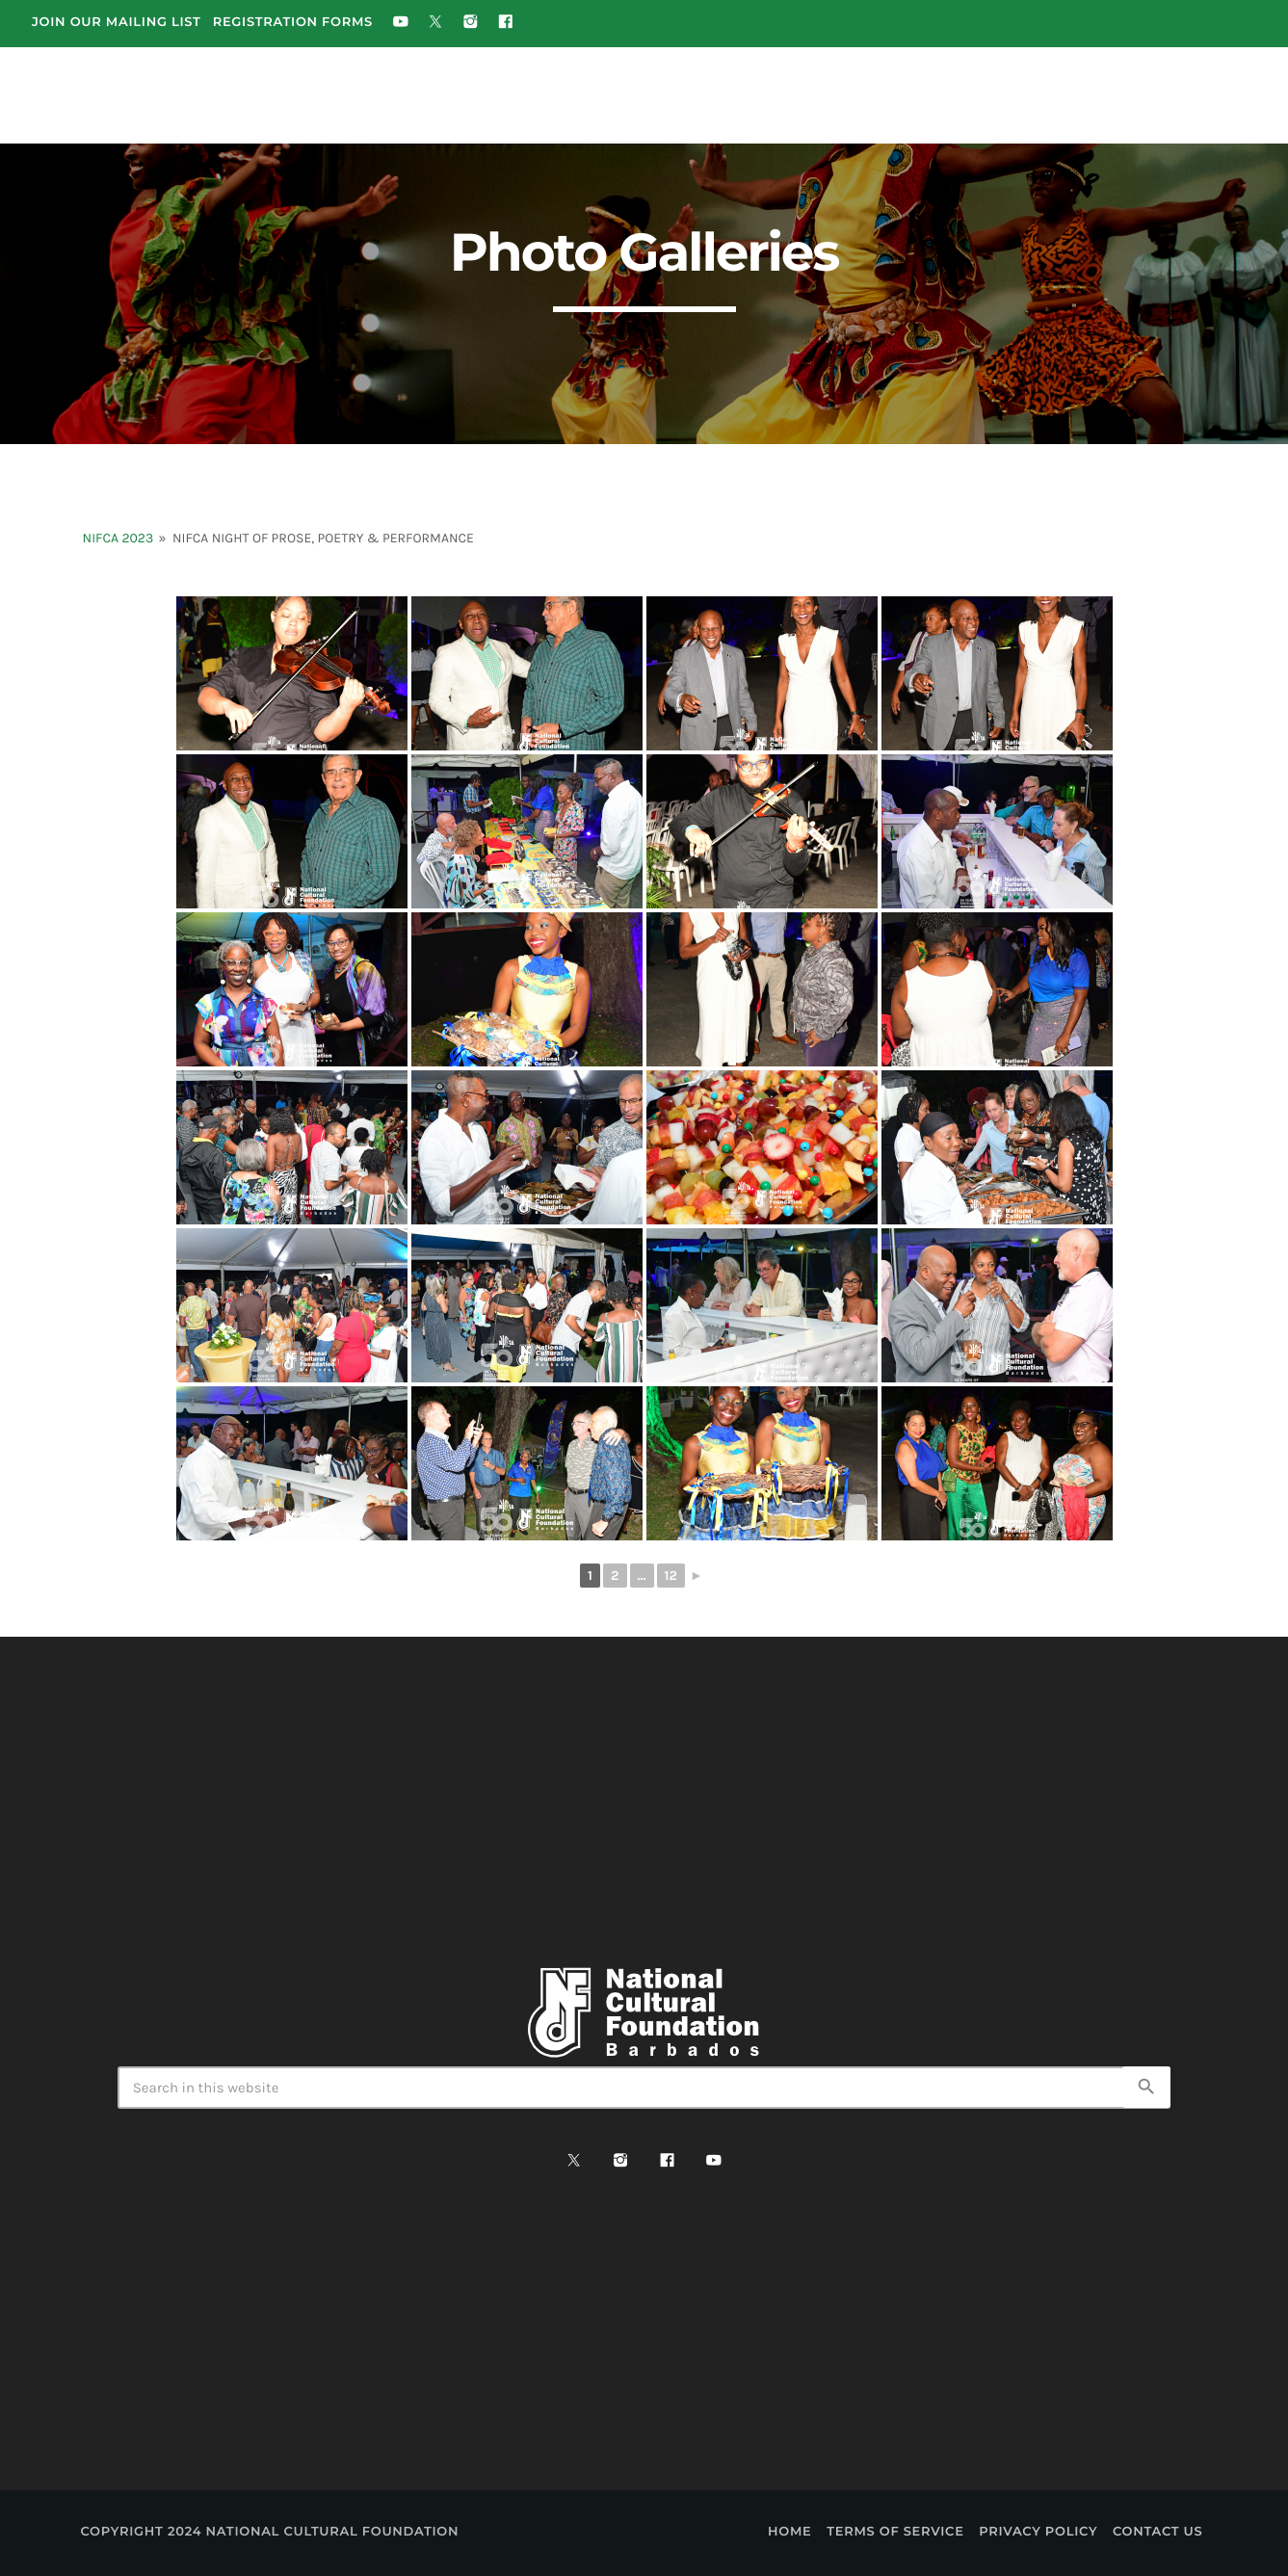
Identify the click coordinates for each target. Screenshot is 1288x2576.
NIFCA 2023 (118, 538)
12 (671, 1575)
